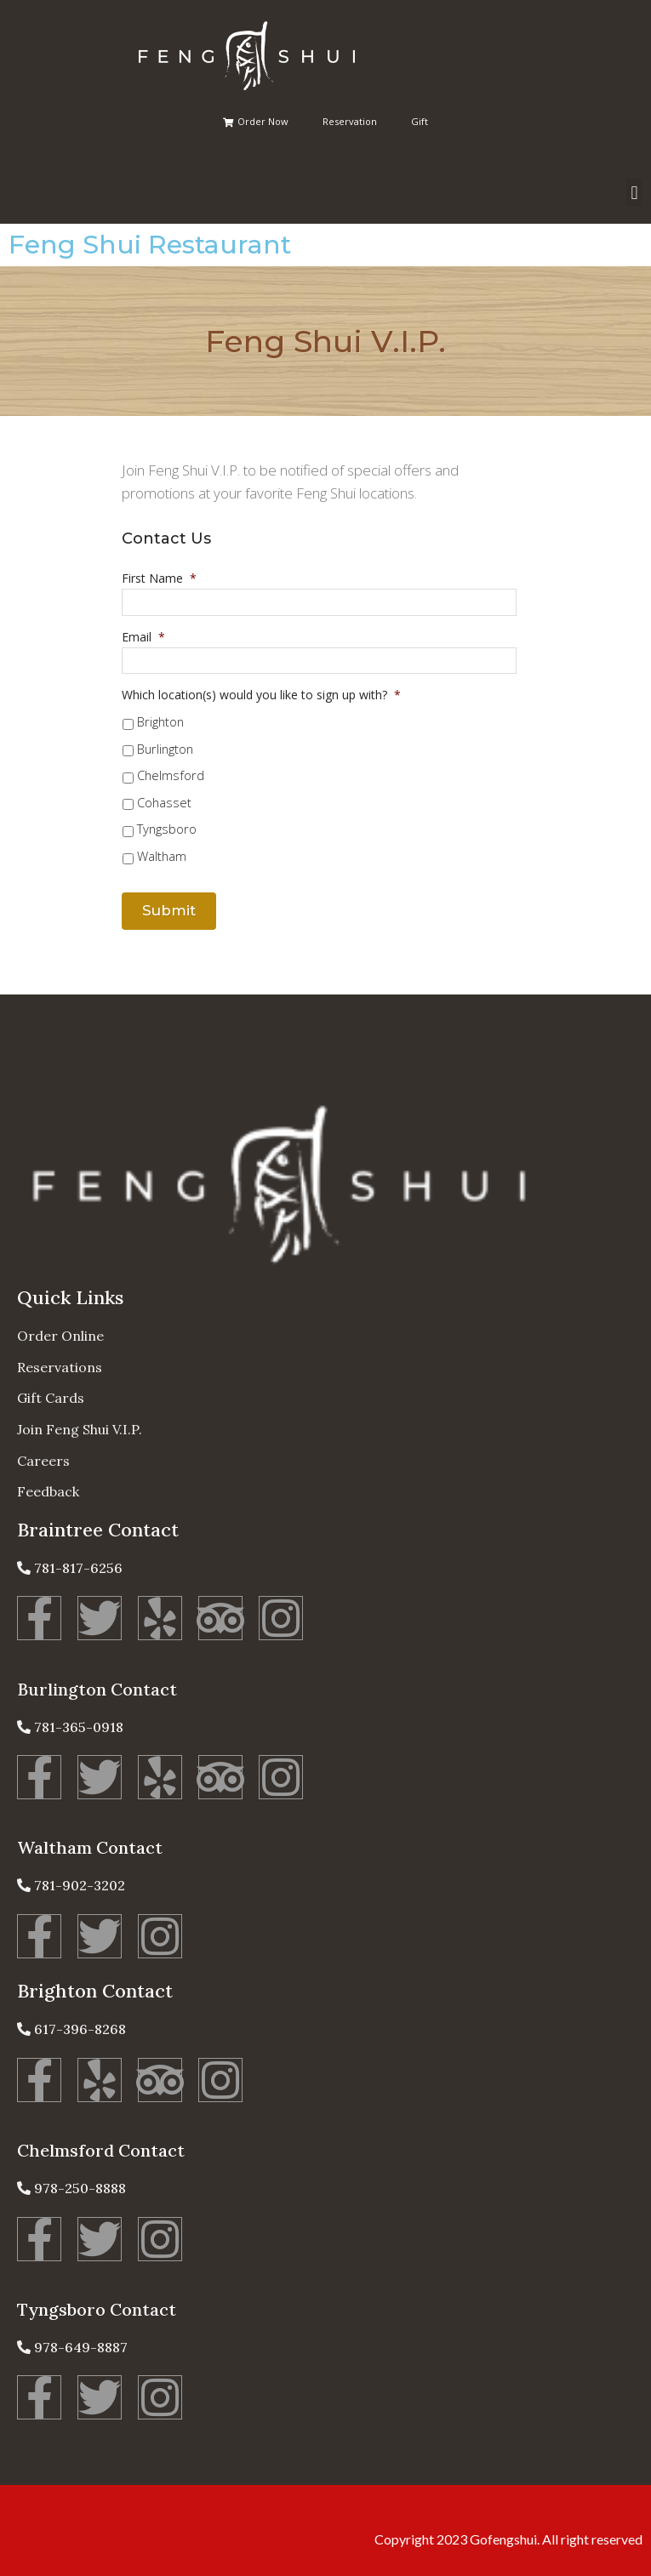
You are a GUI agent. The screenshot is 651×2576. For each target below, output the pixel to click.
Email (143, 637)
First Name (159, 578)
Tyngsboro (167, 828)
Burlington (165, 748)
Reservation (350, 121)
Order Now (255, 121)
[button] (634, 193)
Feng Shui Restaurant (150, 244)
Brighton (160, 721)
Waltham (161, 855)
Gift (419, 121)
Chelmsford (170, 775)
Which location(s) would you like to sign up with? (261, 695)
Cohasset (164, 802)
